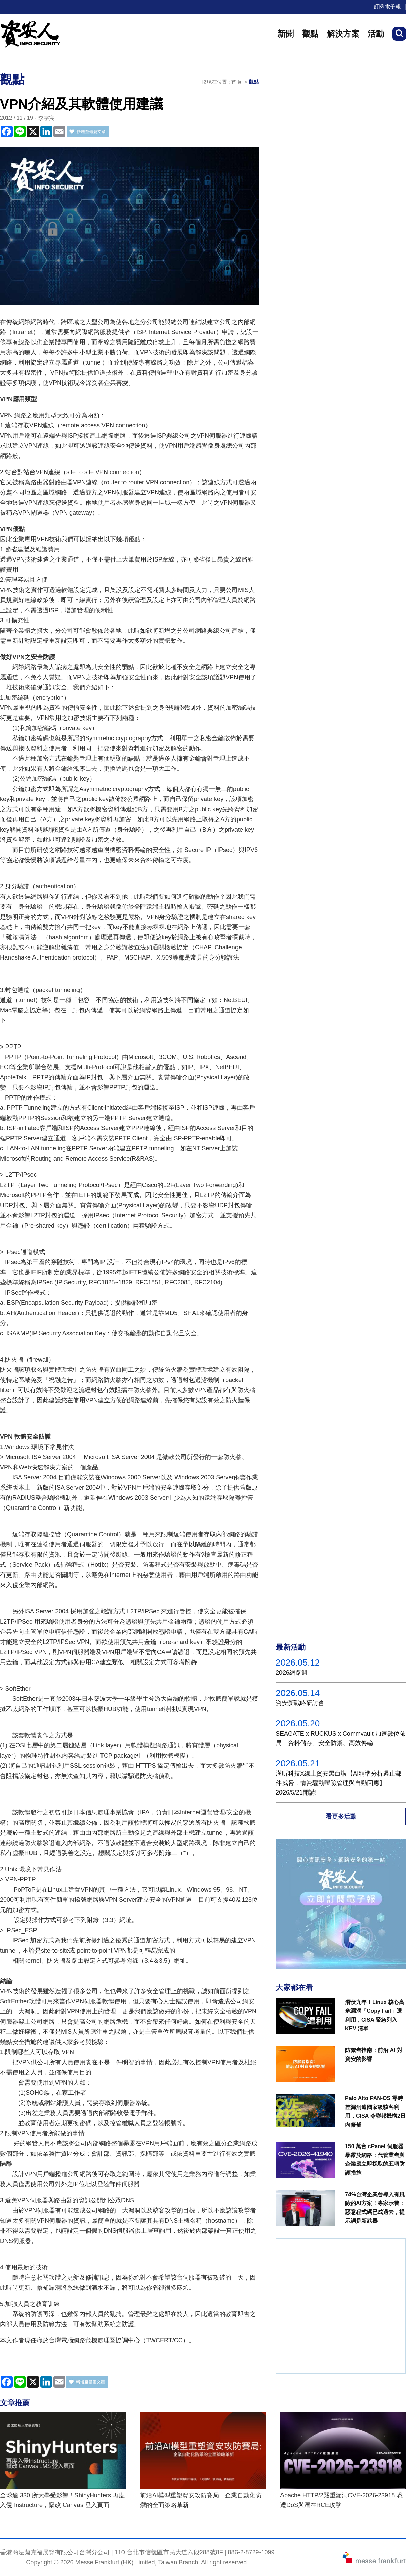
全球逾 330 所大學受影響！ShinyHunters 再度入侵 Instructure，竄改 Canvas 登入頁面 (62, 2500)
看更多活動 (341, 1816)
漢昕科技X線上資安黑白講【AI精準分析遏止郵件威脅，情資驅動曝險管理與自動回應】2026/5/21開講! (338, 1783)
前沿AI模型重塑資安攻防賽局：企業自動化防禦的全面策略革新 (201, 2500)
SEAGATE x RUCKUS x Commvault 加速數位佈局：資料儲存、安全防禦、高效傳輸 (341, 1738)
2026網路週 (292, 1672)
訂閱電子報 (387, 6)
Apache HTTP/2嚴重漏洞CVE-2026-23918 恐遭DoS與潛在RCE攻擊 (341, 2500)
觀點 (310, 33)
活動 (376, 33)
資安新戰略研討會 (300, 1703)
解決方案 (343, 33)
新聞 (285, 33)
